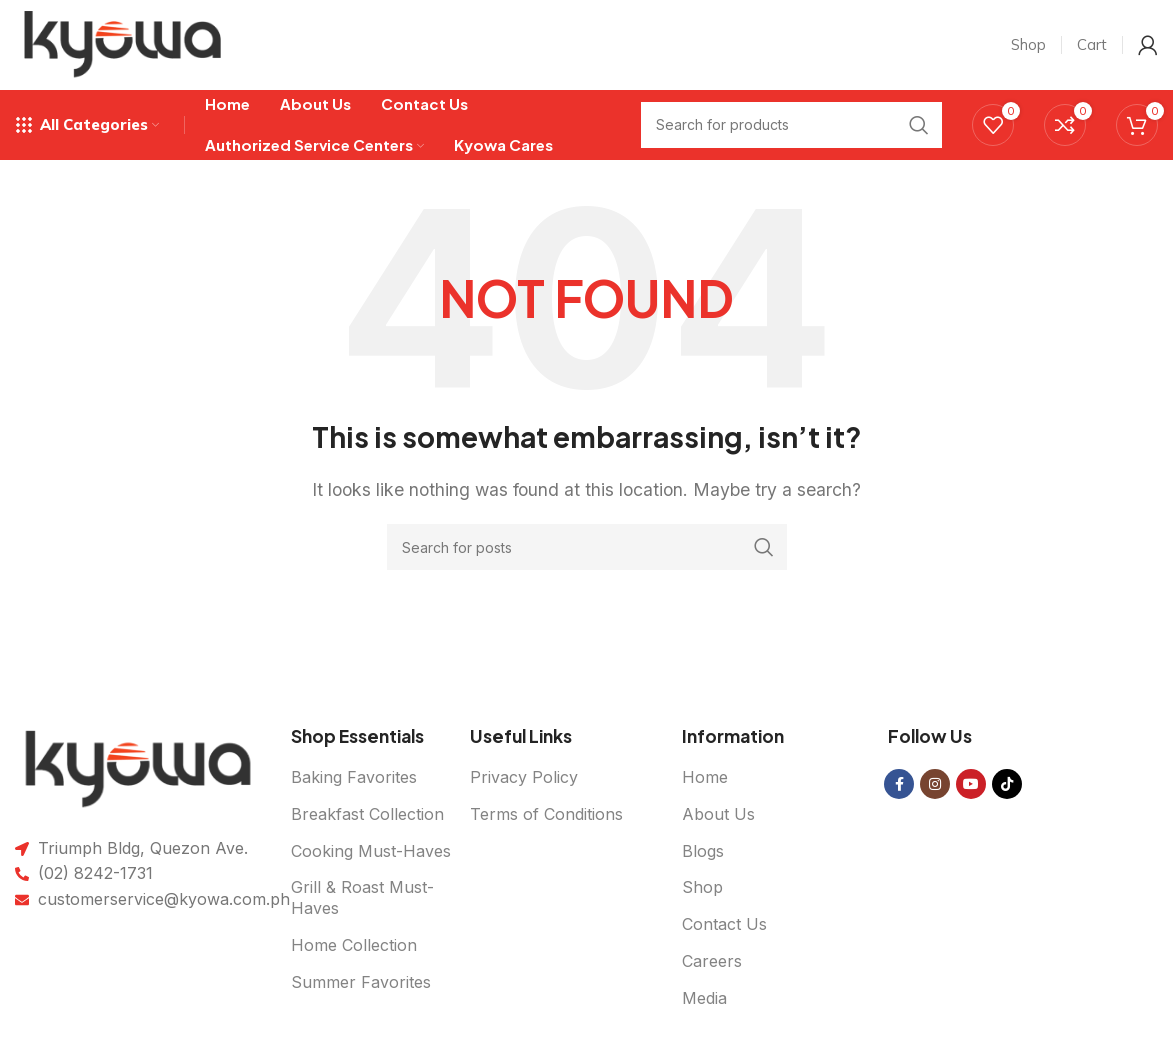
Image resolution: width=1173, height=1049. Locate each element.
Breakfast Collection (367, 814)
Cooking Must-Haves (371, 851)
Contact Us (724, 924)
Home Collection (354, 945)
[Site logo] (123, 43)
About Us (718, 814)
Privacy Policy (524, 777)
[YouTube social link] (971, 784)
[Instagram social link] (935, 784)
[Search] (587, 547)
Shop (702, 888)
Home (705, 777)
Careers (712, 961)
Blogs (703, 851)
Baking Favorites (354, 777)
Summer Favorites (361, 982)
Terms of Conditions (546, 814)
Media (704, 998)
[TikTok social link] (1007, 784)
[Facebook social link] (899, 784)
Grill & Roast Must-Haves (362, 898)
